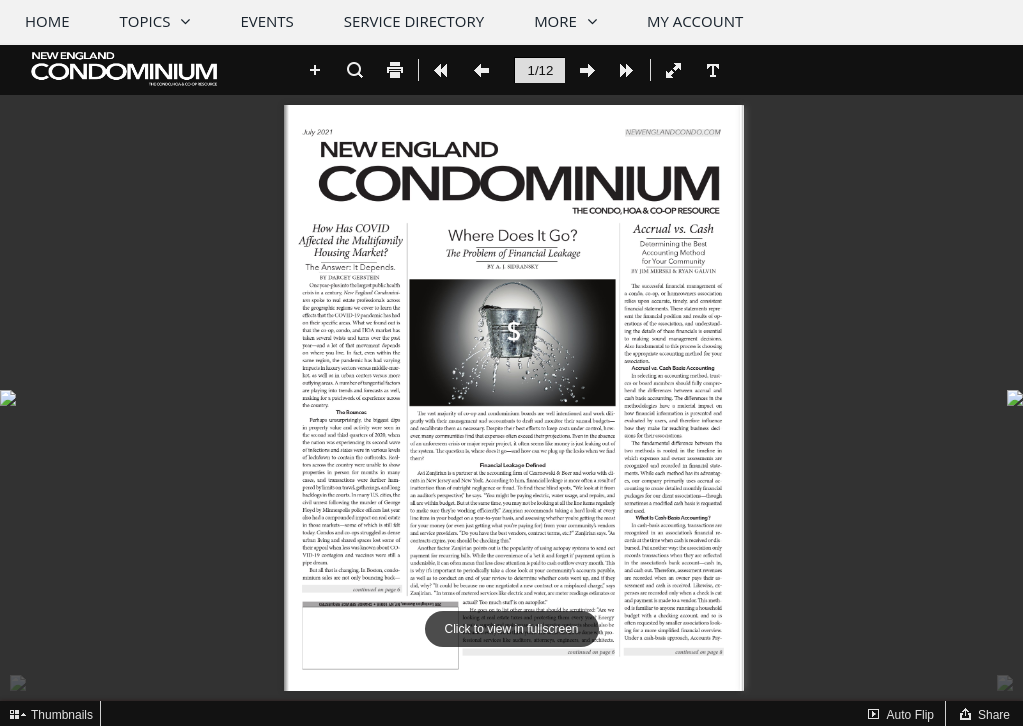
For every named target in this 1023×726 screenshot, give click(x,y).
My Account (695, 21)
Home (47, 21)
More (555, 21)
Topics (145, 21)
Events (266, 21)
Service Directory (414, 21)
